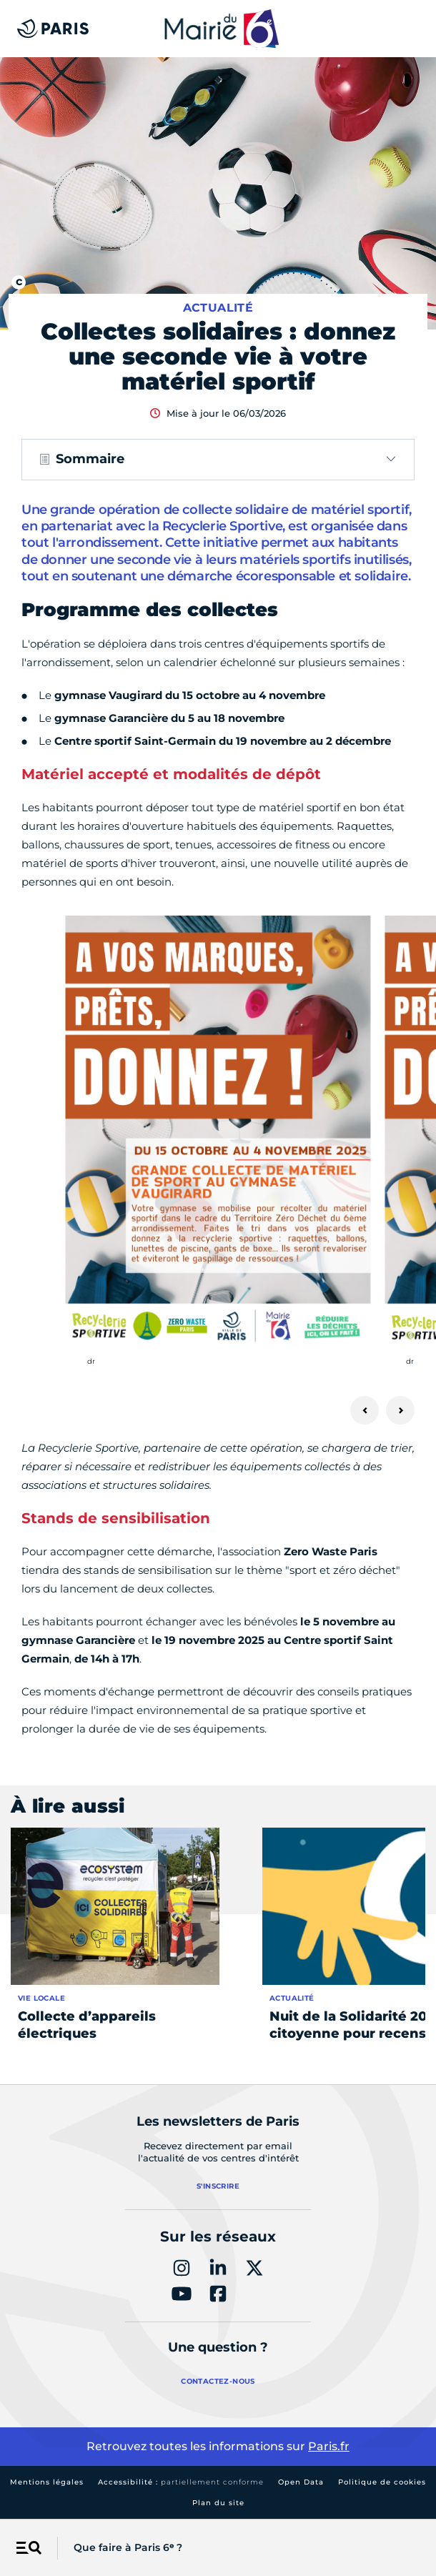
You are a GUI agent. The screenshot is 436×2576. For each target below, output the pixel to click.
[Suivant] (400, 1410)
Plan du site (218, 2502)
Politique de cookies (382, 2482)
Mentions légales (47, 2482)
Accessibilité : (181, 2482)
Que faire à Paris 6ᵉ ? (128, 2547)
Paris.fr (329, 2446)
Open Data (301, 2482)
